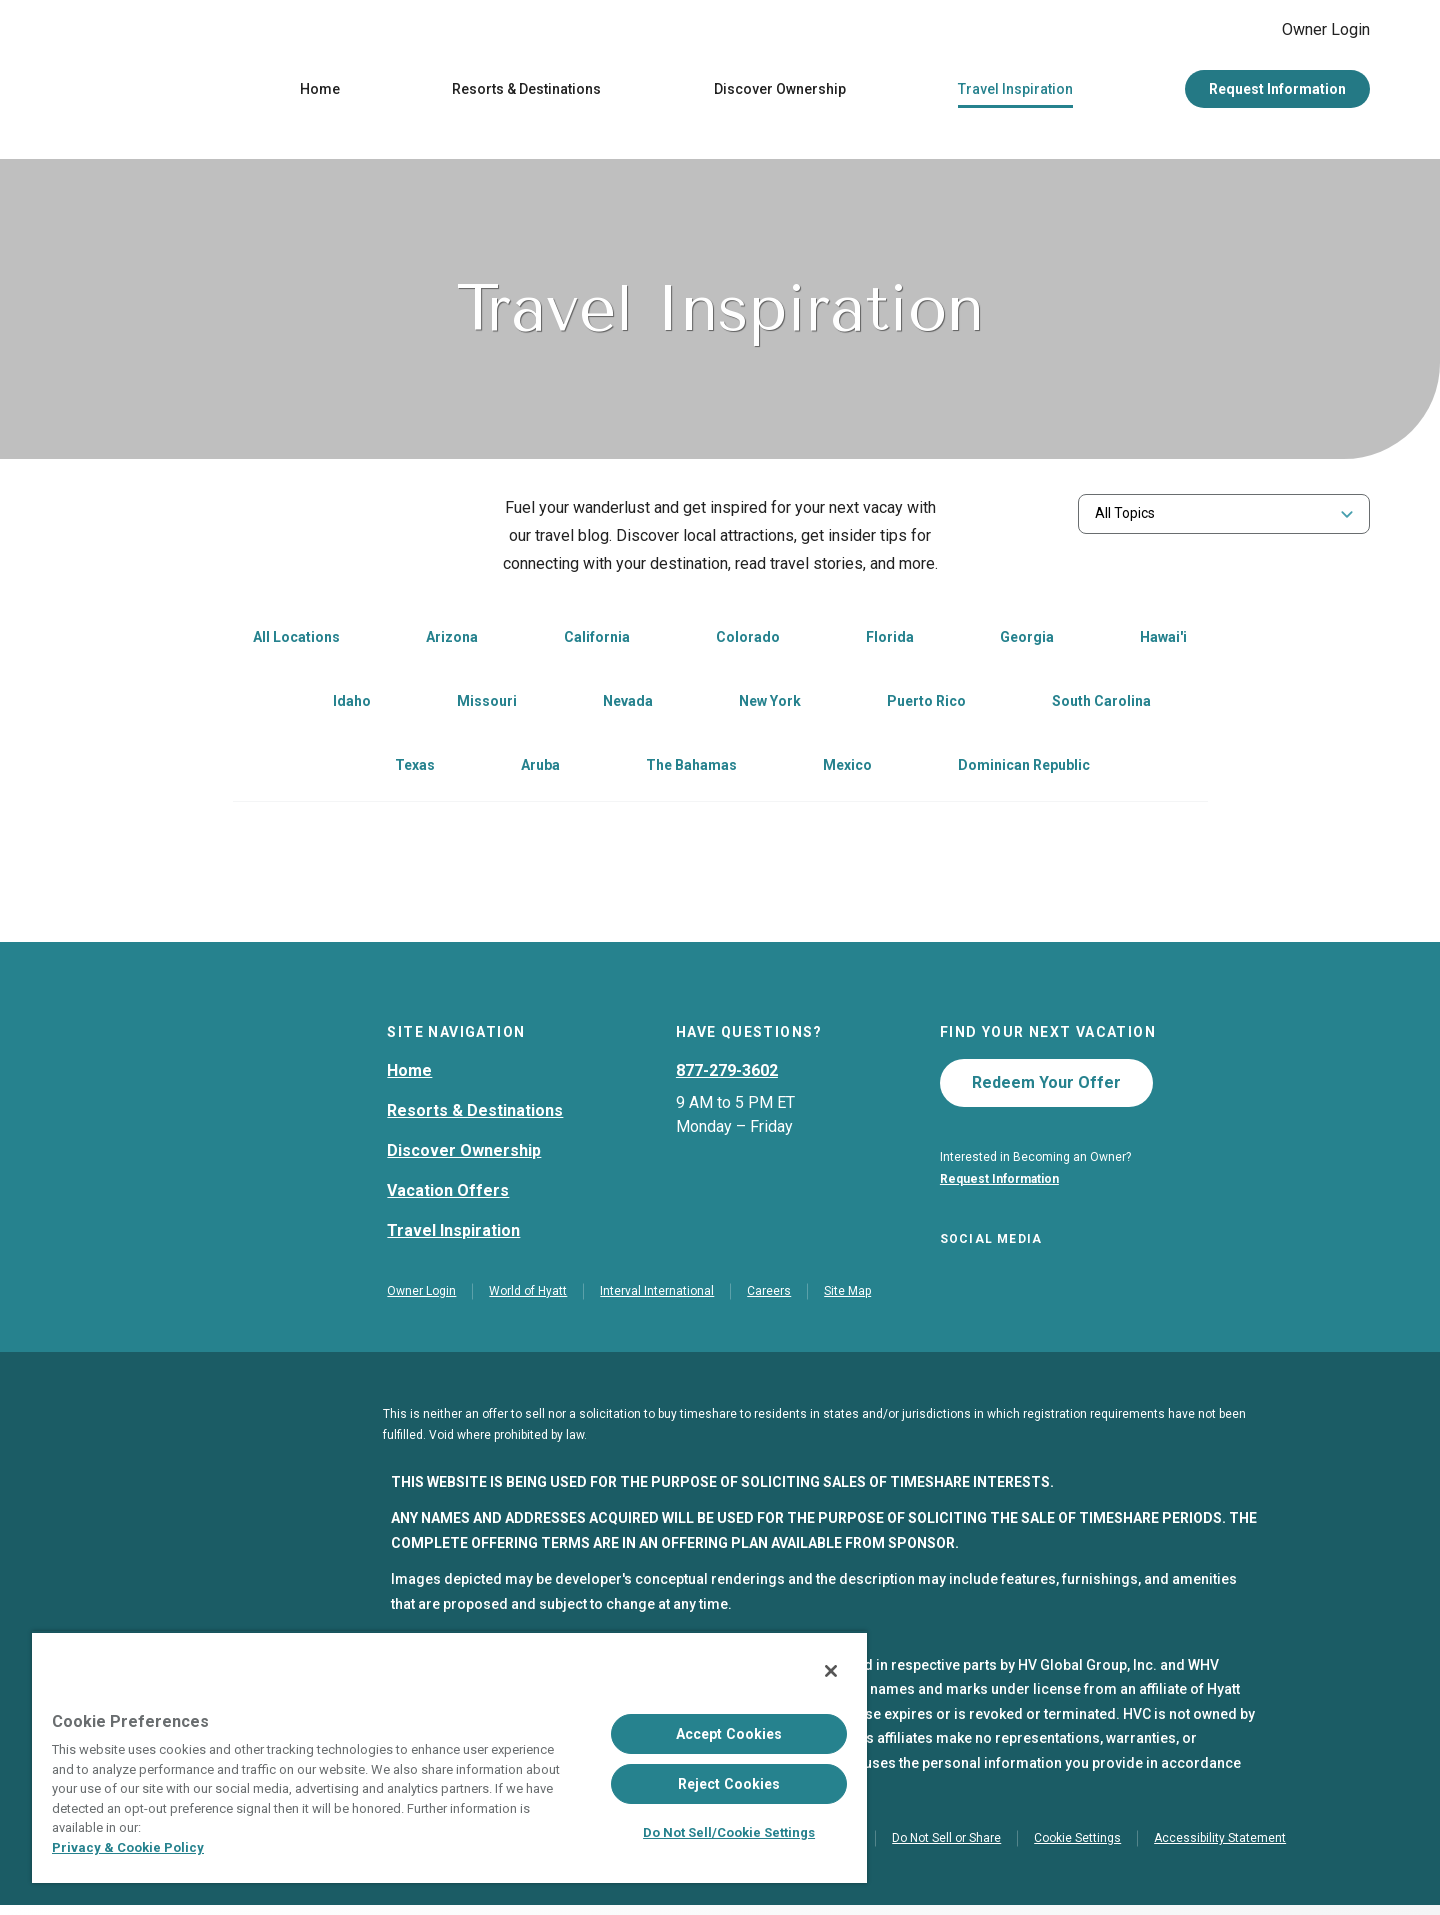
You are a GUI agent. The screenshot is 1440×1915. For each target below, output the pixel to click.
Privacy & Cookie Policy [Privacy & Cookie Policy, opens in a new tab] (128, 1847)
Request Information (1277, 94)
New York (770, 706)
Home (320, 94)
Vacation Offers (448, 1195)
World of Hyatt (528, 1301)
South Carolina (1101, 706)
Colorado (748, 642)
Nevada (628, 706)
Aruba (540, 770)
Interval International (657, 1301)
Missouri (487, 706)
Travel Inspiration (1015, 94)
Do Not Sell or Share (946, 1848)
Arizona (452, 642)
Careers (769, 1301)
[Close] (831, 1671)
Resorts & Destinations (526, 94)
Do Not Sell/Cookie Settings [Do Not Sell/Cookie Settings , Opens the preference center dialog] (729, 1832)
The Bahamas (691, 770)
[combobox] (1224, 518)
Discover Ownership (780, 94)
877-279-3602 (727, 1075)
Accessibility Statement (1220, 1848)
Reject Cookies (729, 1784)
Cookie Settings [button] (1077, 1848)
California (597, 642)
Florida (890, 642)
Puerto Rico (926, 706)
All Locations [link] (296, 642)
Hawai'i (1163, 642)
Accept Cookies (729, 1734)
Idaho (352, 706)
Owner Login (1310, 32)
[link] (430, 644)
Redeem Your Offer (1046, 1087)
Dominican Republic (1024, 770)
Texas (415, 770)
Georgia (1027, 642)
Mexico (847, 770)
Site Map (847, 1301)
